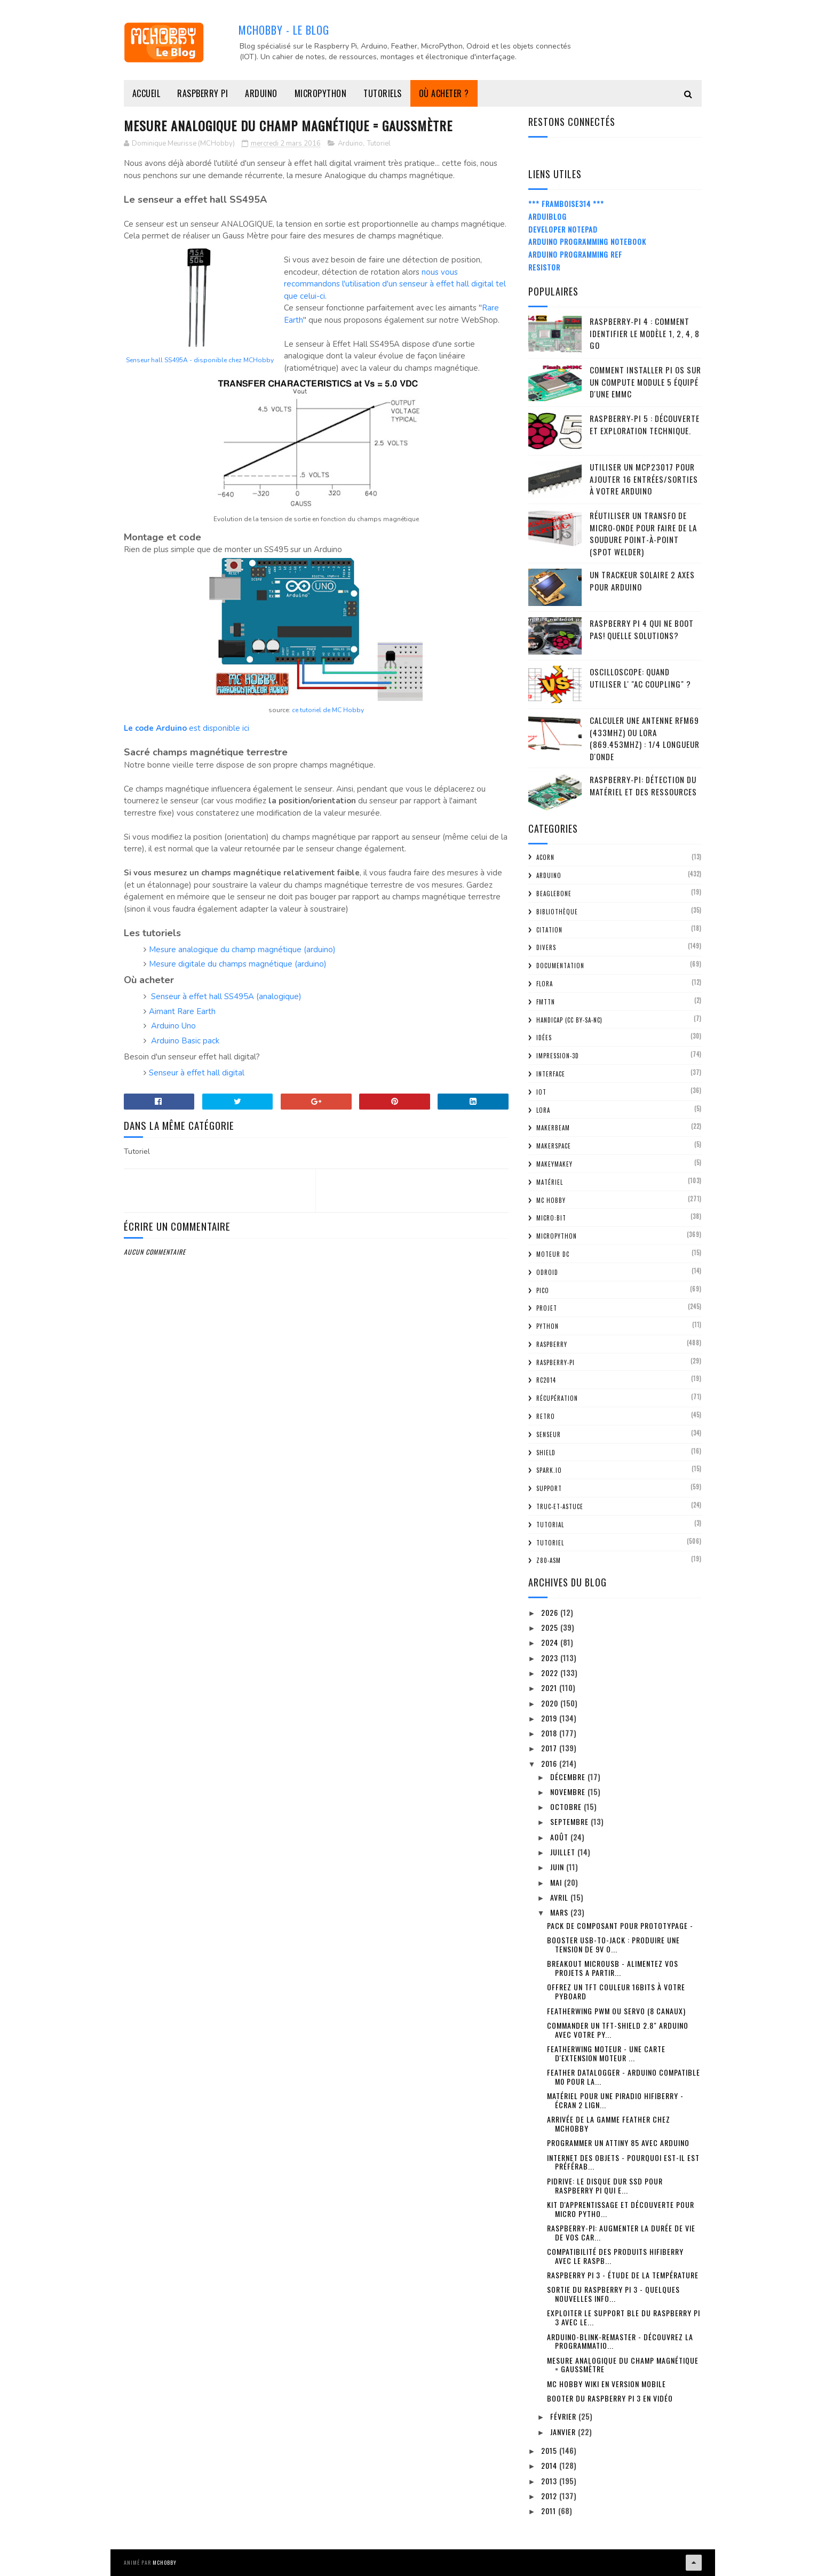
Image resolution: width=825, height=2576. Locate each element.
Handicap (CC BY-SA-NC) (569, 1020)
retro (545, 1416)
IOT (541, 1092)
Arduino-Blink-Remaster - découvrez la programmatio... (620, 2341)
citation (549, 930)
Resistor (544, 267)
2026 (550, 1612)
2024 (550, 1642)
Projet (546, 1308)
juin (558, 1866)
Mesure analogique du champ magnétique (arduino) (242, 949)
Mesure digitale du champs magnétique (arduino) (238, 964)
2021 (550, 1687)
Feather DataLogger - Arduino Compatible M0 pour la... (623, 2077)
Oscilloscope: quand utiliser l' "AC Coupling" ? (640, 678)
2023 (550, 1657)
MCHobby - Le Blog (284, 30)
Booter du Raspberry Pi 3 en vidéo (610, 2398)
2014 (550, 2465)
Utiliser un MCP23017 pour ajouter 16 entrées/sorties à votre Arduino (644, 479)
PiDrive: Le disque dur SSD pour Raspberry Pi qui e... (605, 2185)
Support (549, 1488)
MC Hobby (551, 1200)
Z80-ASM (548, 1560)
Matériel (549, 1182)
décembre (569, 1776)
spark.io (549, 1470)
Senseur (548, 1434)
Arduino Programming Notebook (587, 241)
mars (560, 1912)
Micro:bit (551, 1218)
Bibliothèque (557, 911)
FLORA (544, 983)
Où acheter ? (444, 93)
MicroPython (321, 93)
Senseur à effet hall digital (196, 1072)
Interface (550, 1074)
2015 (550, 2450)
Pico (542, 1290)
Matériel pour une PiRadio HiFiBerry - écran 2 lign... (615, 2100)
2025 (550, 1627)
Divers (546, 947)
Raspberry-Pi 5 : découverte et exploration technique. (645, 424)
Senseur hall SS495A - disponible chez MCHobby (200, 360)
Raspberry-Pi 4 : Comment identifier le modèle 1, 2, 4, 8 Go (645, 333)
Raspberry (551, 1344)
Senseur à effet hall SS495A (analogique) (226, 996)
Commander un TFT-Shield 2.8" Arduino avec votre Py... (617, 2030)
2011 (549, 2510)
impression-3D (557, 1055)
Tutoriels (382, 93)
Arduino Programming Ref (575, 254)
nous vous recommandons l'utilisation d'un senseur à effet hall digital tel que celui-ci (395, 284)
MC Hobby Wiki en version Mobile (606, 2383)
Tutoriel (379, 143)
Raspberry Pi (202, 93)
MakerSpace (553, 1146)
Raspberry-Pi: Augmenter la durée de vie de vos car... (621, 2232)
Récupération (557, 1398)
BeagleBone (554, 893)
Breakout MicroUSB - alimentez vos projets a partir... (612, 1968)
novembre (569, 1791)
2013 (550, 2480)
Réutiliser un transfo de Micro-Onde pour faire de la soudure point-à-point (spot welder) (643, 533)
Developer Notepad (563, 229)
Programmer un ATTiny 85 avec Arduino (618, 2142)
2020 (550, 1703)
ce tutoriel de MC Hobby (328, 710)
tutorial (550, 1524)
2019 (550, 1718)
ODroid (547, 1272)
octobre (567, 1806)
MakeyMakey (554, 1164)
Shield (546, 1452)
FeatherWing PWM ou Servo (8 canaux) (616, 2010)
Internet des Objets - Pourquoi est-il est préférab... (623, 2162)
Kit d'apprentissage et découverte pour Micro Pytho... (620, 2209)
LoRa (543, 1110)
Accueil (146, 93)
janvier (564, 2431)
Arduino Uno (173, 1025)
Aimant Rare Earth (182, 1011)
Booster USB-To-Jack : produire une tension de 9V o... (613, 1944)
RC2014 (546, 1380)
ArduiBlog (547, 216)
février (564, 2416)
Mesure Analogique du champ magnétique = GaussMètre (623, 2365)
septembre (570, 1821)
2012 (550, 2495)
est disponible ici (186, 728)
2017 (550, 1747)
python (547, 1326)
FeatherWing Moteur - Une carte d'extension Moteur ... (606, 2053)
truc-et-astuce (559, 1506)
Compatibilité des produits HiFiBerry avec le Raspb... (615, 2256)
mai (557, 1882)
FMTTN (545, 1002)
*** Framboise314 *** (566, 203)
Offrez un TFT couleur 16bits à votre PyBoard (616, 1991)
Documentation (560, 965)
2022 (550, 1672)
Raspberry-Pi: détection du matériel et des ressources (643, 785)
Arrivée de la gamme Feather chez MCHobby (608, 2124)
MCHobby (165, 2562)
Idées (544, 1037)
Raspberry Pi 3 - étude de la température (623, 2274)
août (560, 1837)
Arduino (261, 93)
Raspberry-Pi (555, 1362)
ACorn (545, 857)
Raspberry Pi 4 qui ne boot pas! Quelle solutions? (642, 629)
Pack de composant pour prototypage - (620, 1925)
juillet (563, 1851)
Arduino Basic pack (185, 1040)
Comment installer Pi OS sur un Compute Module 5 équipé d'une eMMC (645, 382)
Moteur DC (552, 1254)
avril (560, 1897)
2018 (550, 1732)
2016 (550, 1763)
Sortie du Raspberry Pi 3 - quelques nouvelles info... (613, 2294)
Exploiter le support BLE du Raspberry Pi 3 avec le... (623, 2317)
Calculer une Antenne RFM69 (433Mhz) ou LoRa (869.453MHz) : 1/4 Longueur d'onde (645, 738)
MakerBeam (553, 1127)
